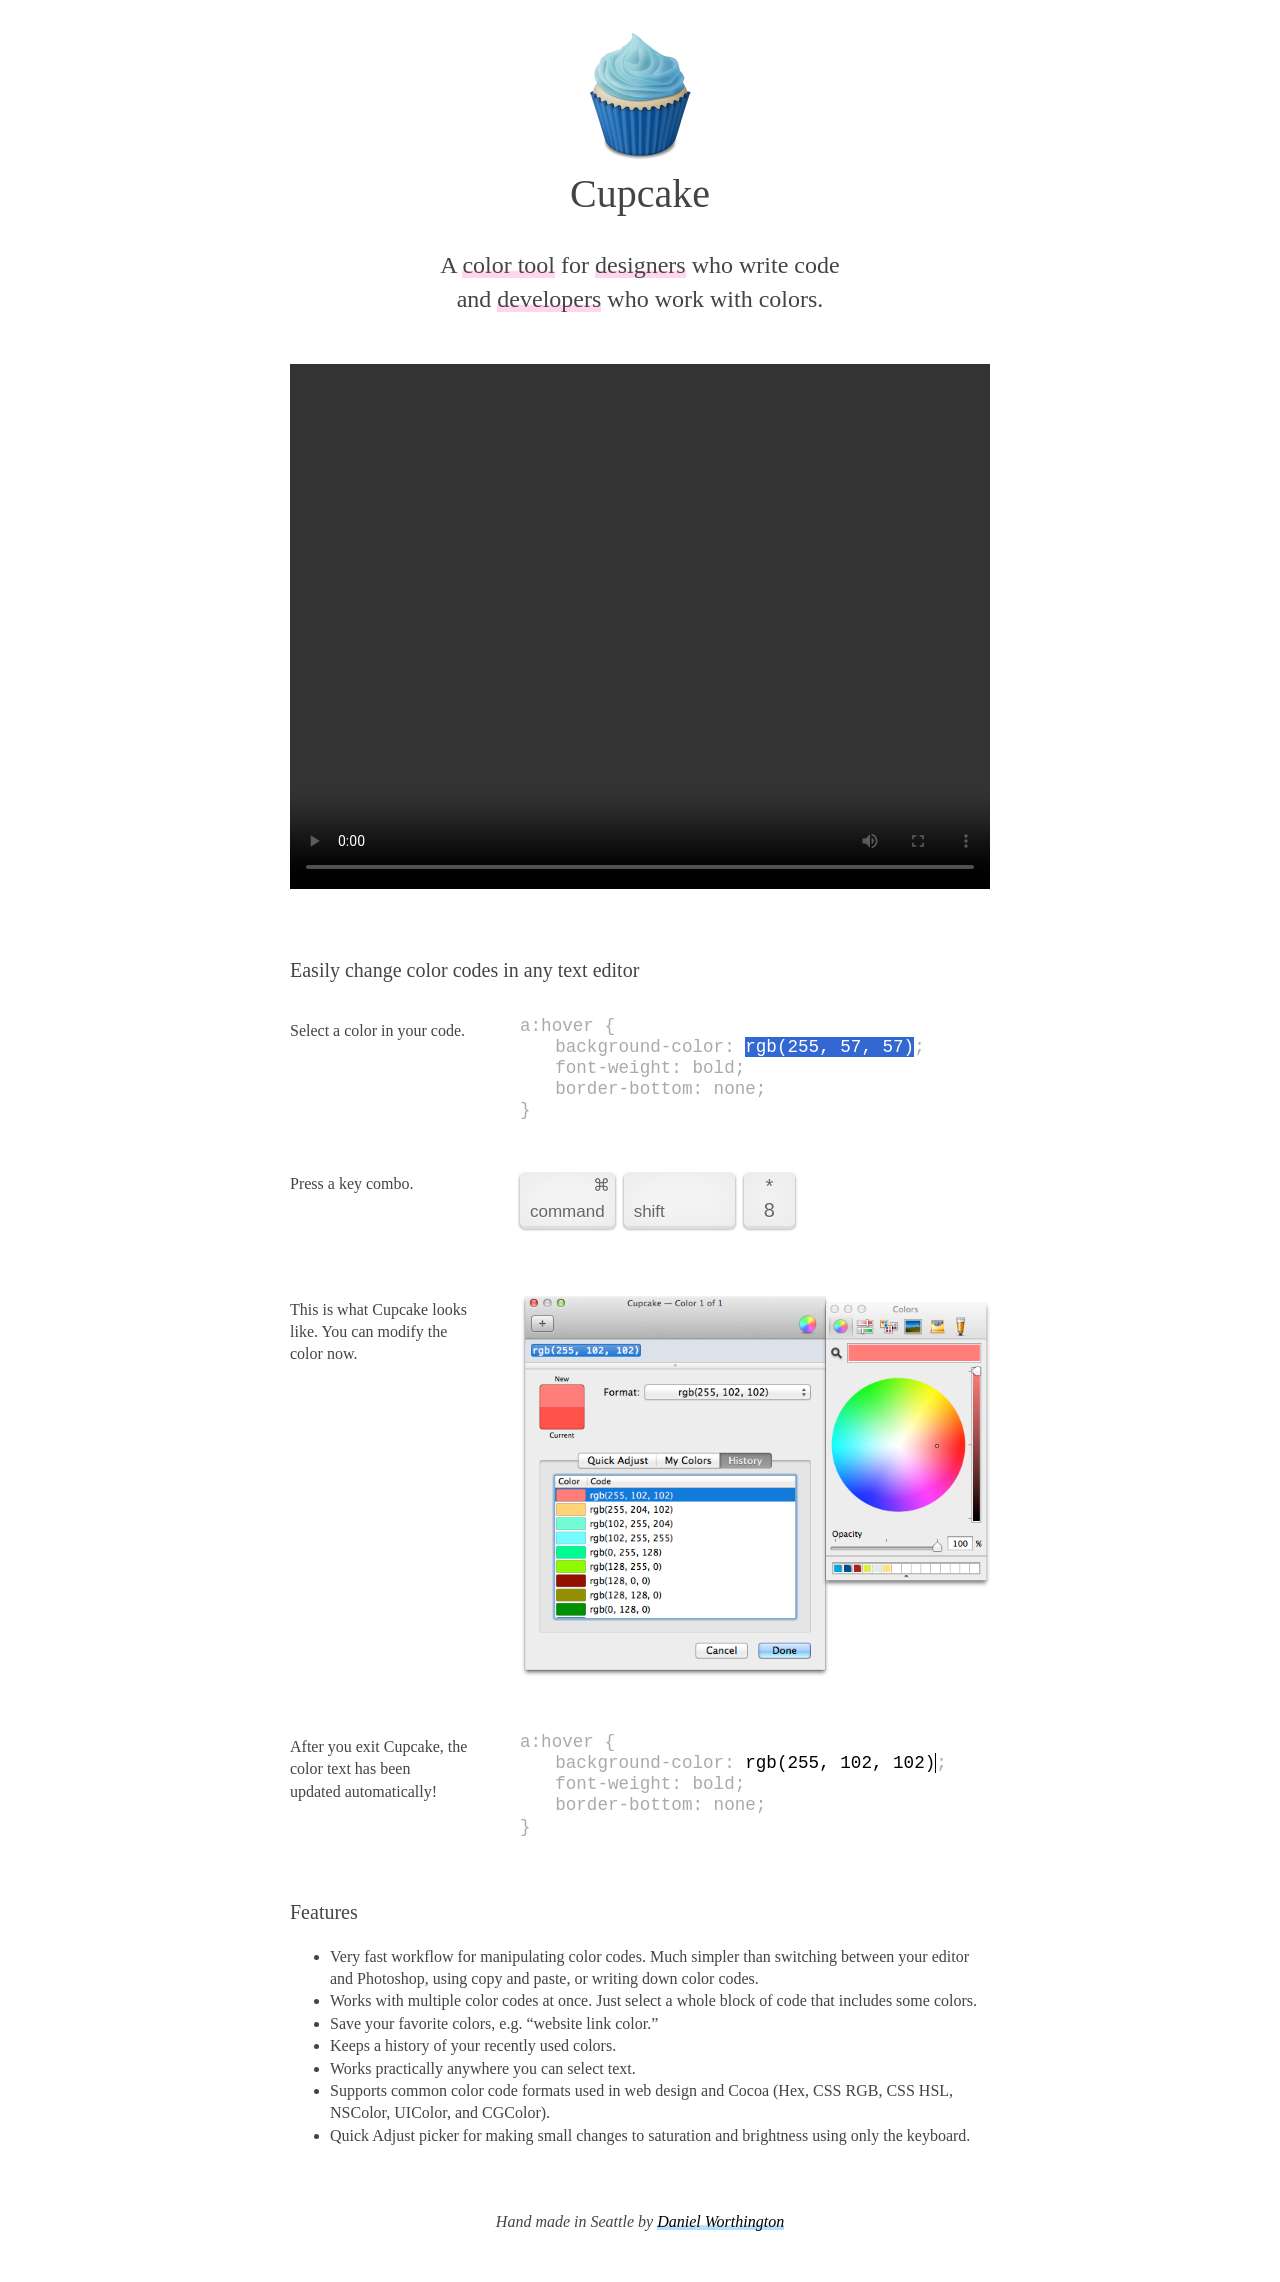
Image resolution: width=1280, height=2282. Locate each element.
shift (649, 1211)
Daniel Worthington (720, 2221)
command (565, 1198)
